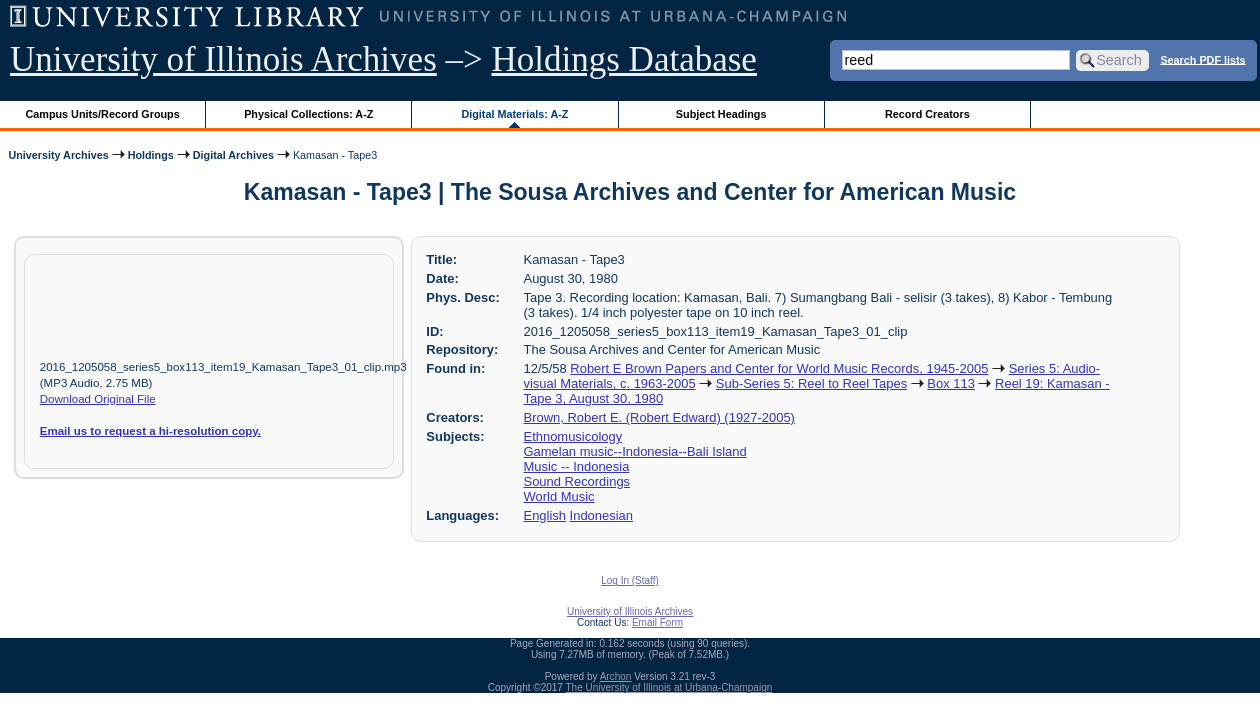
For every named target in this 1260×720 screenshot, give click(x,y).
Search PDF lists (1202, 59)
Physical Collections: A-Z (308, 114)
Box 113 (951, 383)
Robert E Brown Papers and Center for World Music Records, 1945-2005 (779, 368)
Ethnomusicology (573, 436)
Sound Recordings (577, 481)
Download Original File (98, 399)
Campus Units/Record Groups (103, 114)
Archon (616, 676)
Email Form (657, 622)
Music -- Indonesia (577, 466)
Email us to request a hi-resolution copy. (150, 431)
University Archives (58, 155)
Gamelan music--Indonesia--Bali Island (635, 451)
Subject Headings (721, 114)
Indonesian (601, 515)
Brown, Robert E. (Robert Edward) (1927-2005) (659, 417)
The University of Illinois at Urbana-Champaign (669, 687)
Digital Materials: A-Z (514, 114)
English (545, 515)
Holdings (151, 155)
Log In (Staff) (630, 580)
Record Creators (927, 114)
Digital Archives (233, 155)
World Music (559, 496)
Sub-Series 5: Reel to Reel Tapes (811, 383)
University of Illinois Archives (223, 59)
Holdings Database (624, 59)
